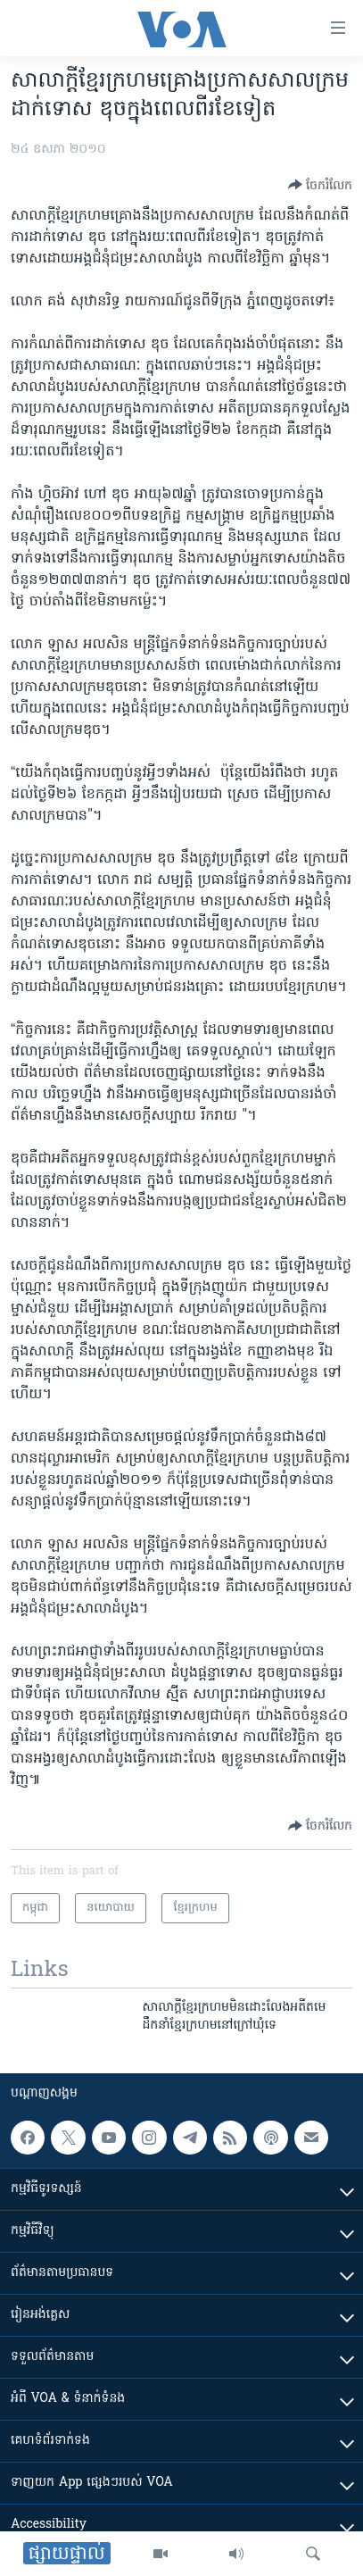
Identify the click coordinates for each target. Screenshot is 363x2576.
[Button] (320, 185)
